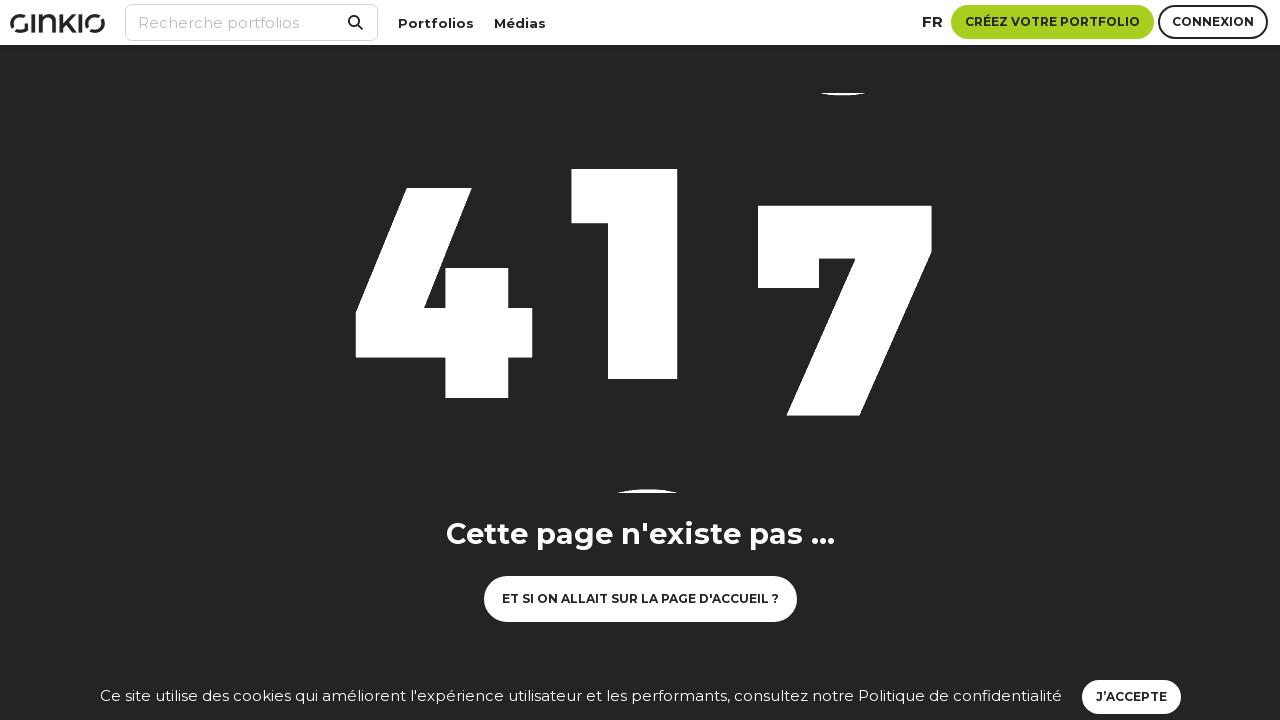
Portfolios (436, 23)
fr (932, 21)
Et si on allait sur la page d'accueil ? (640, 598)
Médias (520, 23)
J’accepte (1131, 696)
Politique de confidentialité (960, 695)
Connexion (1213, 21)
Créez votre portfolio (1052, 21)
